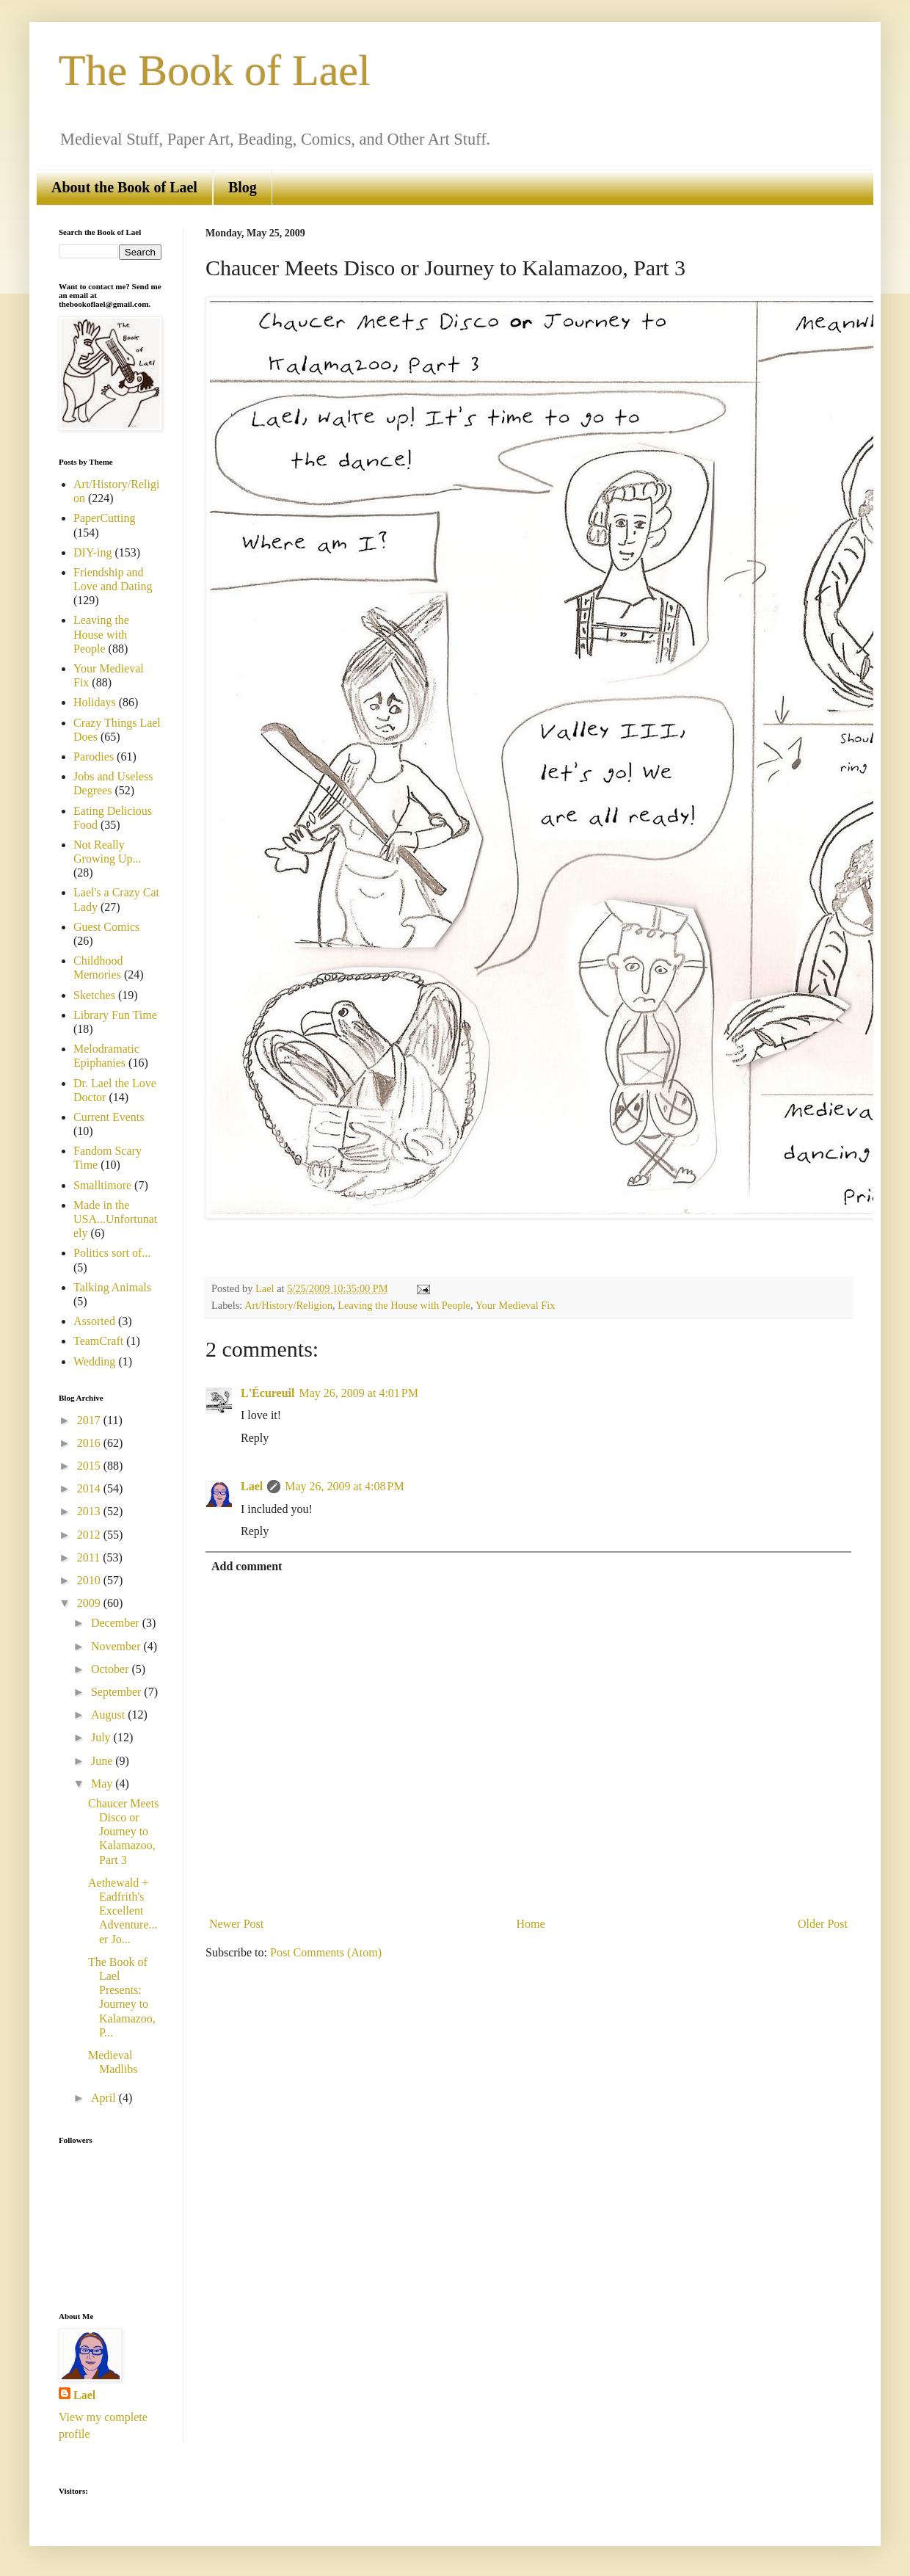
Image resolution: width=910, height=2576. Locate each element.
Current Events (108, 1117)
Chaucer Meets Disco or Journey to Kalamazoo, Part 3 (123, 1831)
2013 (90, 1511)
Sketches (94, 995)
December (116, 1623)
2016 (90, 1443)
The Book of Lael (215, 70)
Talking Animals (112, 1287)
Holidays (94, 702)
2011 (90, 1557)
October (111, 1669)
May (103, 1783)
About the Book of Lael (124, 187)
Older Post (823, 1924)
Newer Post (236, 1924)
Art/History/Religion (288, 1305)
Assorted (94, 1321)
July (102, 1737)
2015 (90, 1465)
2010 (90, 1580)
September (117, 1692)
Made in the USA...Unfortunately (115, 1219)
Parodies (93, 756)
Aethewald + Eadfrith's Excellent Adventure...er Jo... (123, 1910)
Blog (242, 187)
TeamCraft (98, 1341)
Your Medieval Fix (516, 1305)
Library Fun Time (115, 1015)
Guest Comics (106, 927)
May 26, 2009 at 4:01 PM (358, 1393)
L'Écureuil (268, 1393)
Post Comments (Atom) (326, 1952)
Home (531, 1924)
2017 (90, 1420)
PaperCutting (104, 518)
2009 (90, 1603)
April (105, 2097)
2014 (90, 1488)
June (103, 1761)
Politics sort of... (111, 1253)
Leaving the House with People (404, 1305)
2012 (90, 1534)
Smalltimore (102, 1185)
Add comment (246, 1566)
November (117, 1646)
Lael (252, 1486)
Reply (255, 1438)
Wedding (94, 1361)
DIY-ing (92, 552)
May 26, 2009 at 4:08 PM (344, 1486)
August (109, 1714)
